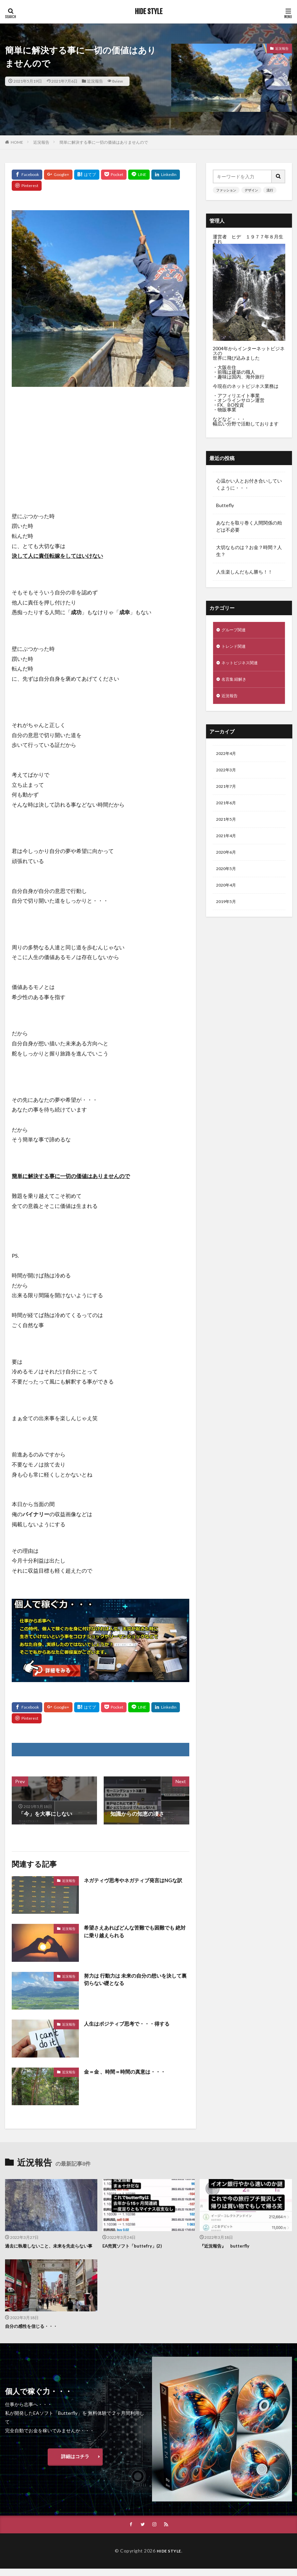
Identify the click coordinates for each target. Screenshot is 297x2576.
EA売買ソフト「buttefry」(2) (134, 2246)
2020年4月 (227, 899)
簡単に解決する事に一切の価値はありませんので (103, 142)
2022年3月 (227, 776)
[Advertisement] (100, 441)
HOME (17, 142)
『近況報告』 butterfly (226, 2246)
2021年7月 (227, 794)
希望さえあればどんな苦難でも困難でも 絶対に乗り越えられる (135, 1932)
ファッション (226, 190)
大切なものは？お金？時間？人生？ (249, 550)
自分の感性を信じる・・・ (33, 2333)
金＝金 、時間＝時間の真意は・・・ (127, 2071)
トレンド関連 (235, 648)
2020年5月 (227, 881)
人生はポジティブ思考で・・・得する (129, 2023)
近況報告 (95, 81)
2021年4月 (227, 846)
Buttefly (225, 505)
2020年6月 (227, 864)
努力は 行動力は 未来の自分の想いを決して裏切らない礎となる (136, 1980)
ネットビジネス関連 (242, 665)
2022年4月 (227, 759)
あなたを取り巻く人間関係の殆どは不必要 (249, 526)
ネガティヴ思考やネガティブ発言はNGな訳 (136, 1880)
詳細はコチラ (75, 2463)
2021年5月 (227, 829)
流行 (269, 190)
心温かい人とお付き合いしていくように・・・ (249, 484)
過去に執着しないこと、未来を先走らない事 (49, 2249)
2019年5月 (227, 916)
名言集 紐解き (236, 683)
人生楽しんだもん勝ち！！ (244, 572)
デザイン (251, 190)
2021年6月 (227, 811)
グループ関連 (235, 630)
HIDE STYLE (148, 11)
